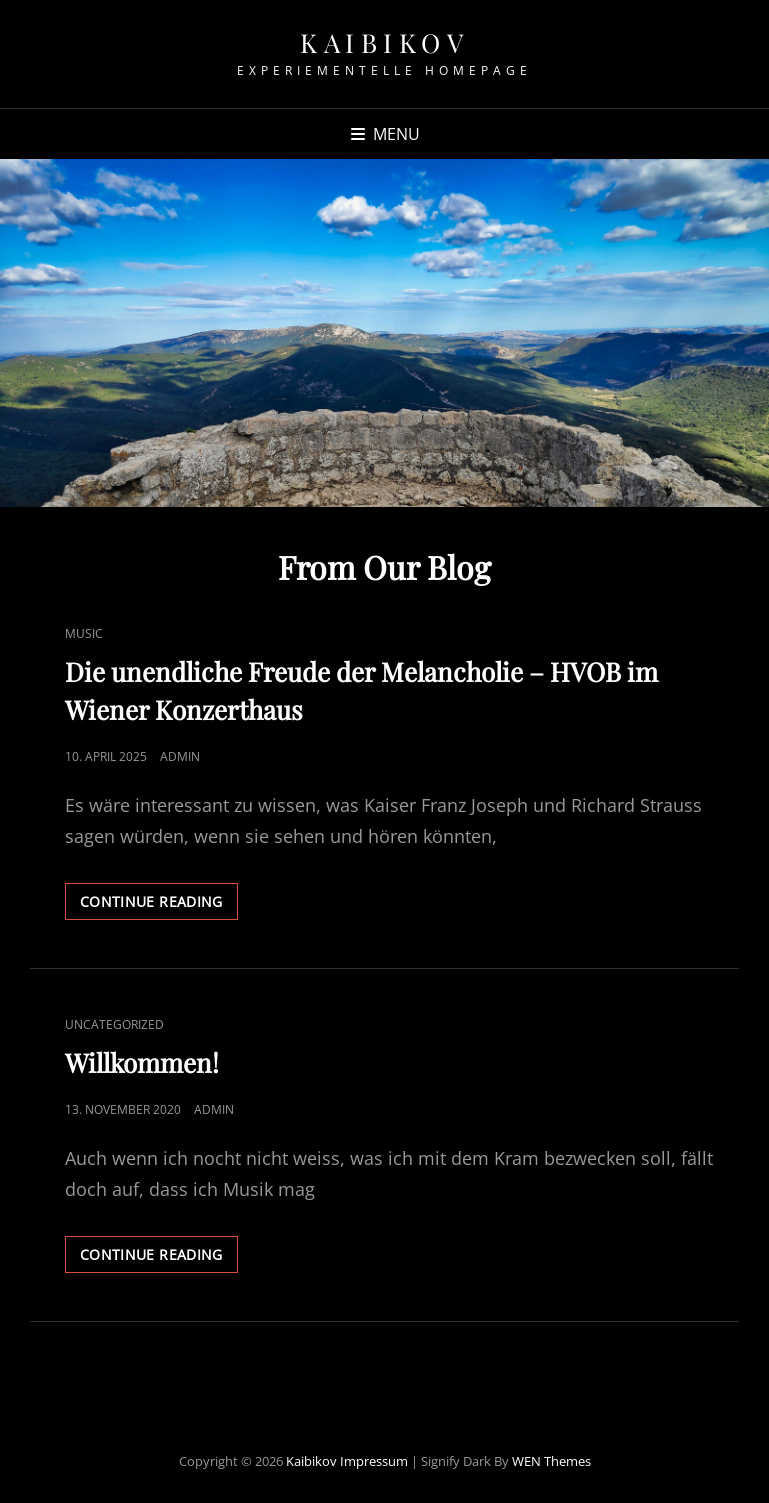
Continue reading (159, 905)
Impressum (374, 1461)
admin (180, 756)
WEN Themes (551, 1461)
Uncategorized (114, 1024)
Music (84, 633)
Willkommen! (142, 1062)
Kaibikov (384, 42)
